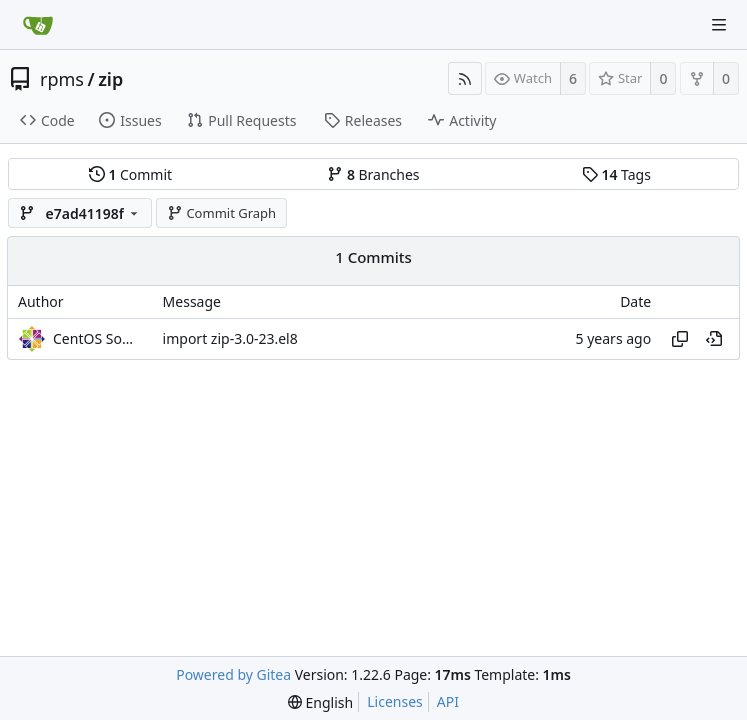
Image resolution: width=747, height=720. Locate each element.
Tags (616, 174)
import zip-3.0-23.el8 (230, 338)
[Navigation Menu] (719, 25)
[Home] (38, 25)
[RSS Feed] (465, 78)
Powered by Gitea (233, 674)
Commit (130, 174)
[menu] (320, 702)
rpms (62, 79)
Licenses (395, 701)
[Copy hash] (680, 339)
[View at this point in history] (714, 339)
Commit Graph (221, 213)
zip (110, 79)
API (448, 701)
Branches (373, 174)
